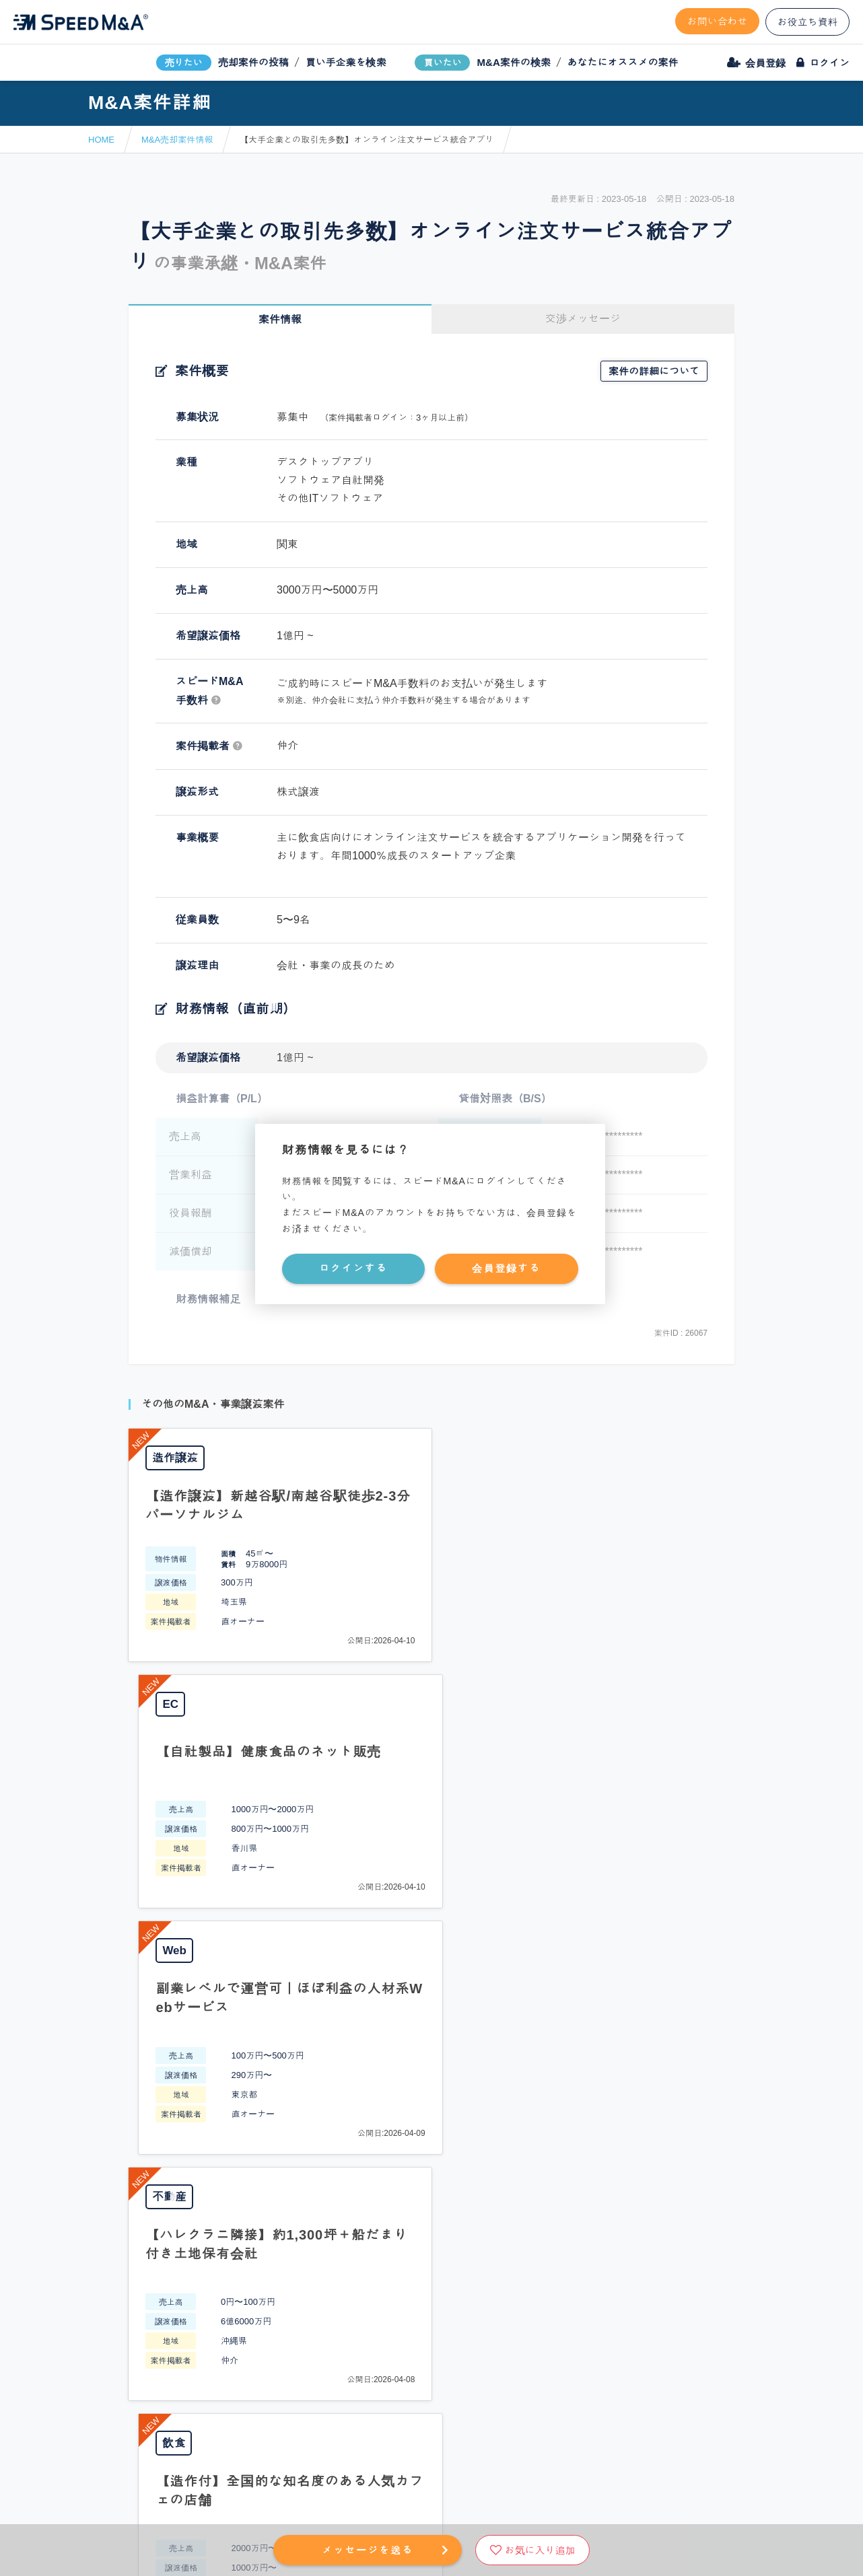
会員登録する (506, 1268)
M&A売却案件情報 (177, 140)
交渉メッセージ (583, 318)
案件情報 (280, 319)
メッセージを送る (367, 2550)
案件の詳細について (654, 371)
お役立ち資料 (808, 22)
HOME (101, 140)
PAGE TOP (431, 1965)
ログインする (353, 1268)
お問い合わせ (717, 21)
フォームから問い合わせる (479, 2075)
